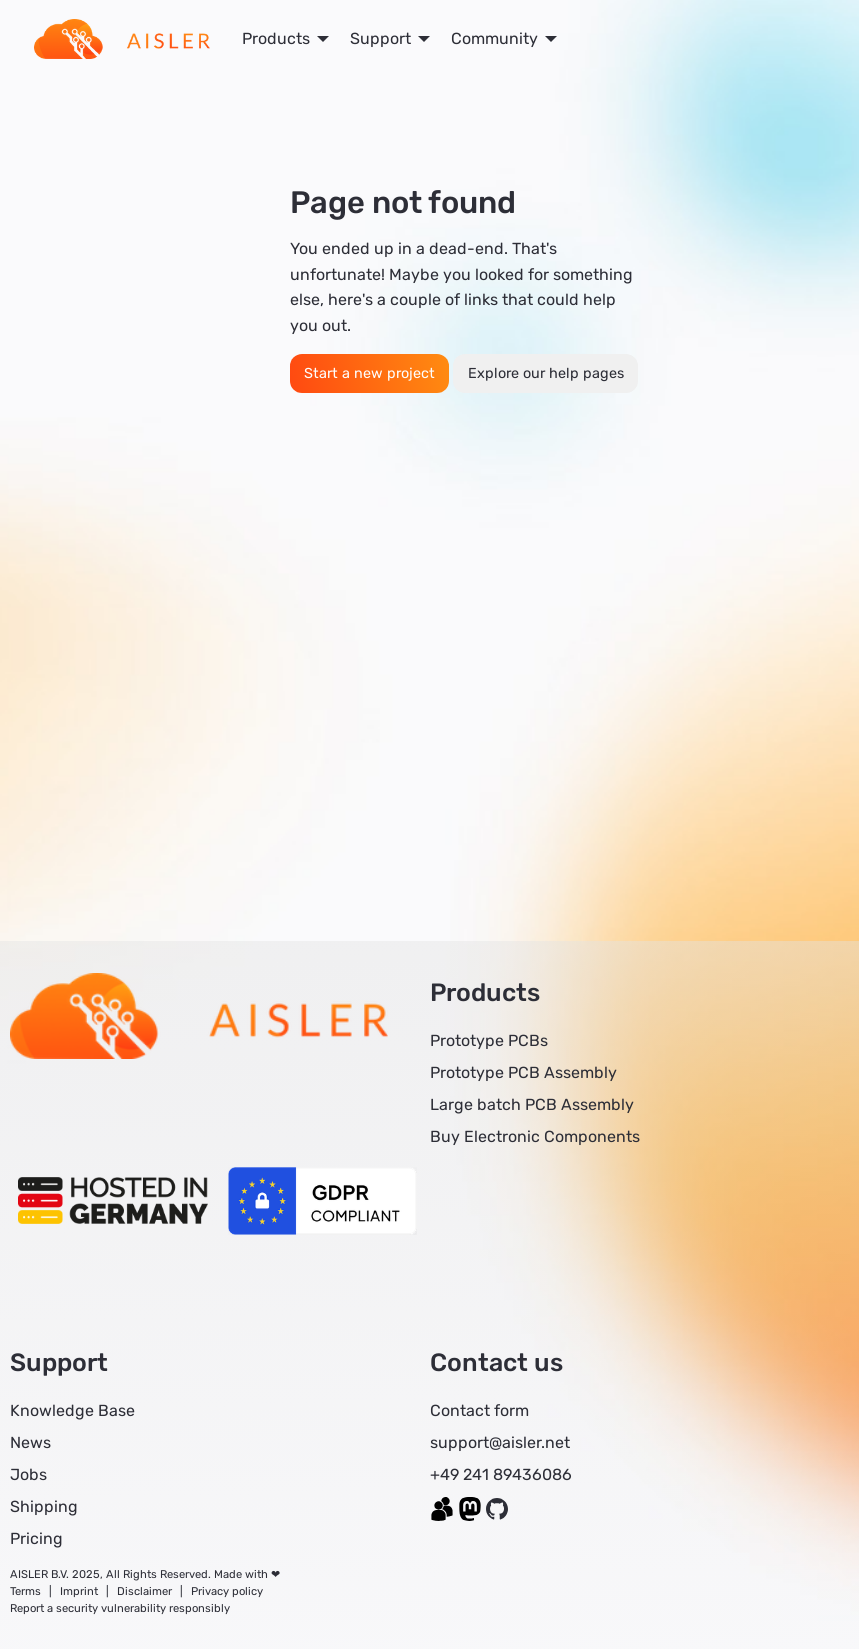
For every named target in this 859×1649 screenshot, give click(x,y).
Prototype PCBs (489, 1040)
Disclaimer (144, 1591)
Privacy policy (227, 1591)
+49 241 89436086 (501, 1474)
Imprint (79, 1591)
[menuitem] (122, 39)
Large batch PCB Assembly (532, 1104)
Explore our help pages (546, 373)
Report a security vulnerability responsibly (120, 1608)
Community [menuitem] (494, 38)
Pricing (36, 1538)
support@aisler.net (500, 1442)
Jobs (28, 1474)
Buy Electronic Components (535, 1136)
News (30, 1442)
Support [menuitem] (380, 38)
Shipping (44, 1506)
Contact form (479, 1410)
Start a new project (369, 373)
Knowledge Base (72, 1410)
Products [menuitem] (276, 38)
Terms (25, 1591)
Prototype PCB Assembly (523, 1072)
